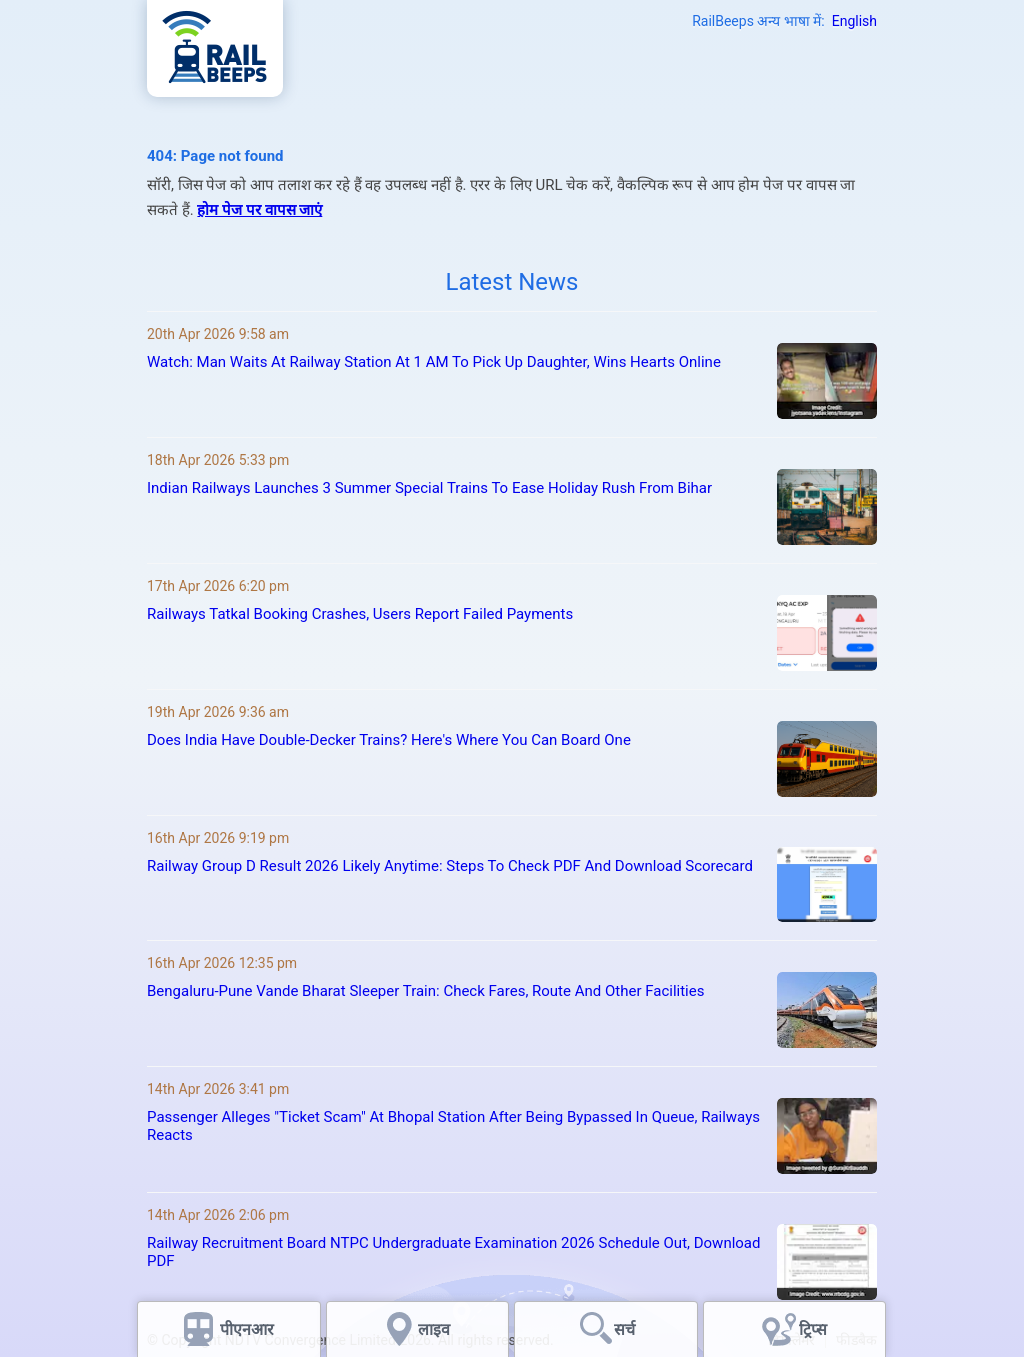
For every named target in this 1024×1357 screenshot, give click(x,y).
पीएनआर (247, 1329)
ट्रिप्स (813, 1329)
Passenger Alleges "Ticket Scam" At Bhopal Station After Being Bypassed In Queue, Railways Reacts (453, 1126)
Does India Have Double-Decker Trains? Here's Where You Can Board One (389, 740)
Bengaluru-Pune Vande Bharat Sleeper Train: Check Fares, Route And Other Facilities (425, 991)
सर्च (624, 1329)
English (854, 21)
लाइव (436, 1329)
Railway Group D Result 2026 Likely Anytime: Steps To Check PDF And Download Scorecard (450, 866)
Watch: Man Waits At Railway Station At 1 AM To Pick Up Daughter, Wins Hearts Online (434, 362)
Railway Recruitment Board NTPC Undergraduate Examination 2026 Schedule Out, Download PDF (453, 1252)
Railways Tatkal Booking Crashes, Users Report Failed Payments (360, 614)
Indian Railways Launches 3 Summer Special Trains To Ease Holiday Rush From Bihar (429, 488)
